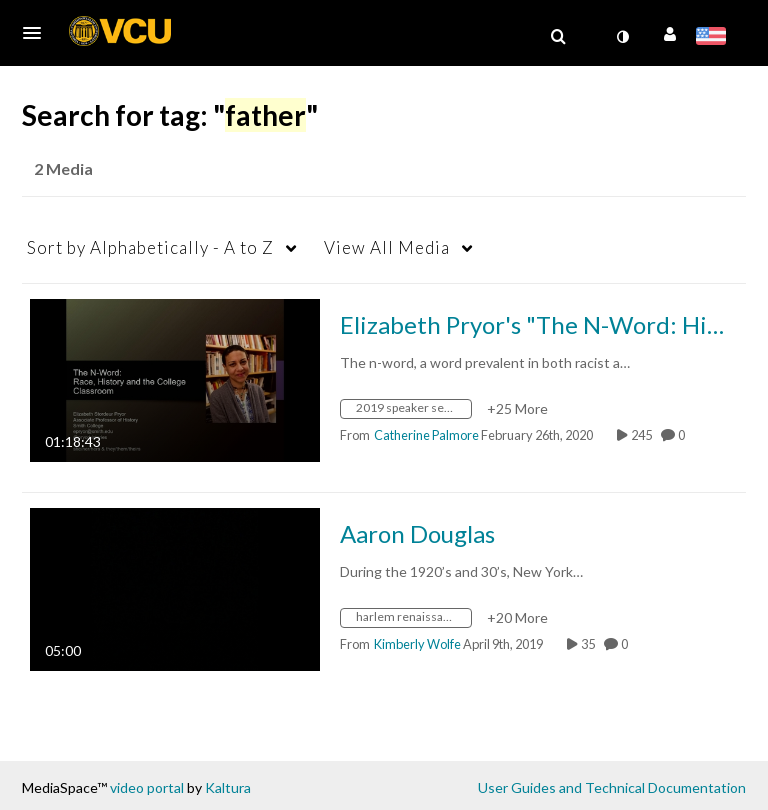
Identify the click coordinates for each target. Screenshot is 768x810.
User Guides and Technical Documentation (612, 787)
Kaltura (228, 787)
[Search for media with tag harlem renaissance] (413, 620)
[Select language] (714, 38)
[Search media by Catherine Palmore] (426, 435)
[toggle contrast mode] (622, 37)
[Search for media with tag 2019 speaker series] (413, 411)
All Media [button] (387, 247)
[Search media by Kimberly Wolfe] (417, 644)
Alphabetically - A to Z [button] (150, 247)
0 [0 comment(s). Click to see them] (683, 435)
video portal (147, 787)
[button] (38, 33)
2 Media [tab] (63, 168)
